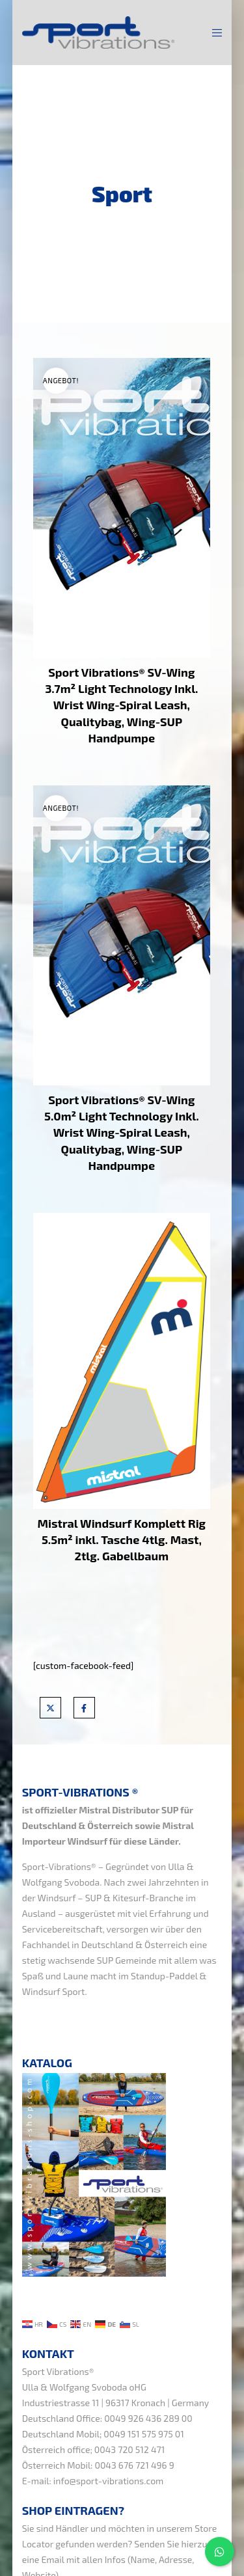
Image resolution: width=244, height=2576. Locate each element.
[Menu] (213, 32)
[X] (50, 1707)
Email (53, 2559)
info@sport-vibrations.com (108, 2480)
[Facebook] (84, 1707)
